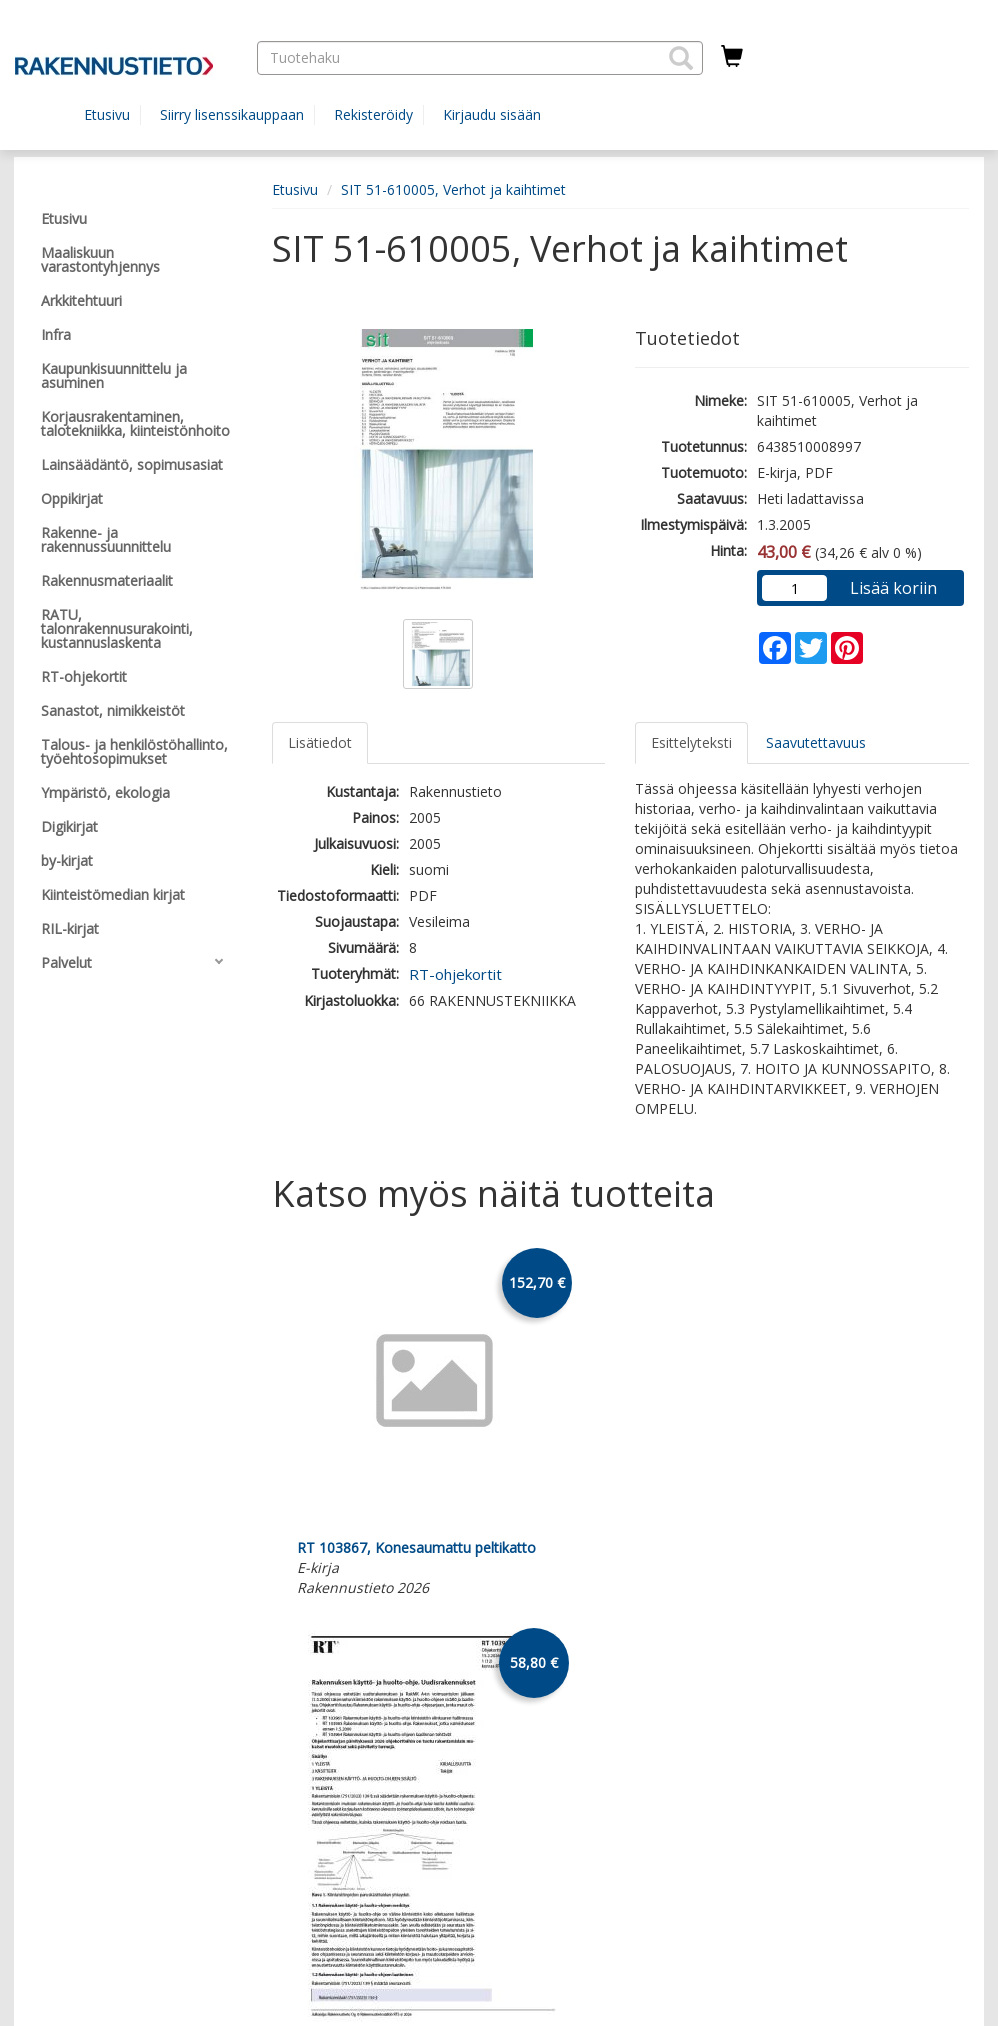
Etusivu (107, 114)
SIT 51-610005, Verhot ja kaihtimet (453, 189)
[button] (681, 58)
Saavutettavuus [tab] (816, 742)
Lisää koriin (893, 588)
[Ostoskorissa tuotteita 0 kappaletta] (732, 57)
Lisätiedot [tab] (320, 742)
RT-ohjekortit (455, 974)
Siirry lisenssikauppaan (232, 114)
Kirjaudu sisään (492, 114)
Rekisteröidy (373, 114)
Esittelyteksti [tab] (691, 742)
